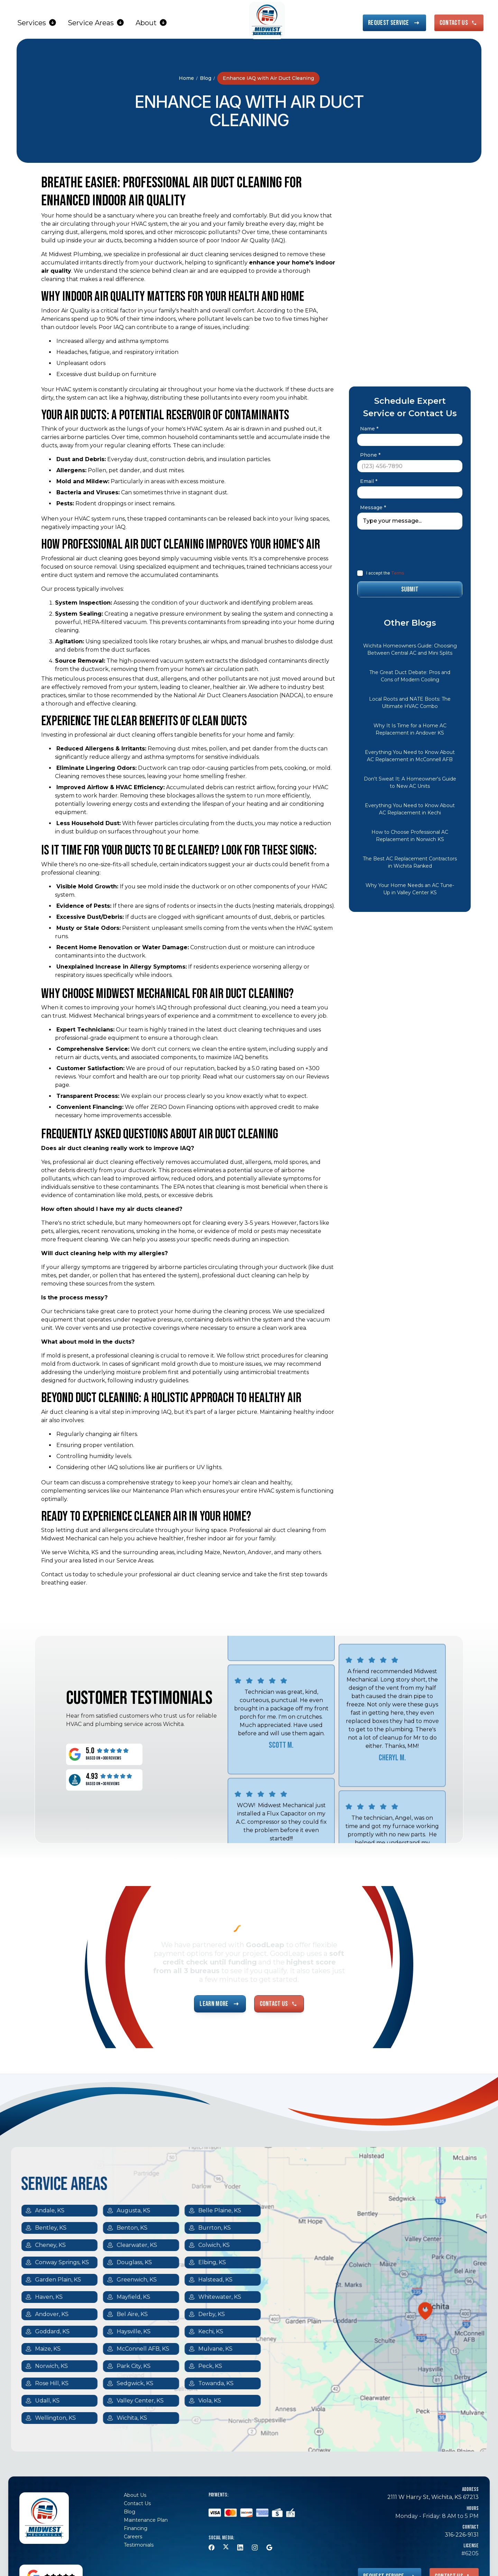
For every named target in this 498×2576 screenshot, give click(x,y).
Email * (368, 481)
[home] (267, 20)
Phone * (370, 455)
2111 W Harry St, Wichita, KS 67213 (433, 2497)
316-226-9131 (462, 2535)
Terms (397, 573)
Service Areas (91, 22)
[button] (37, 22)
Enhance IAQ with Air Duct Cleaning (268, 78)
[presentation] (403, 548)
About (146, 22)
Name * (369, 429)
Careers (133, 2536)
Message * (373, 507)
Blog (205, 78)
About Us (135, 2495)
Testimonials (139, 2545)
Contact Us (137, 2503)
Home (186, 78)
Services (31, 22)
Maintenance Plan (146, 2520)
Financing (135, 2528)
